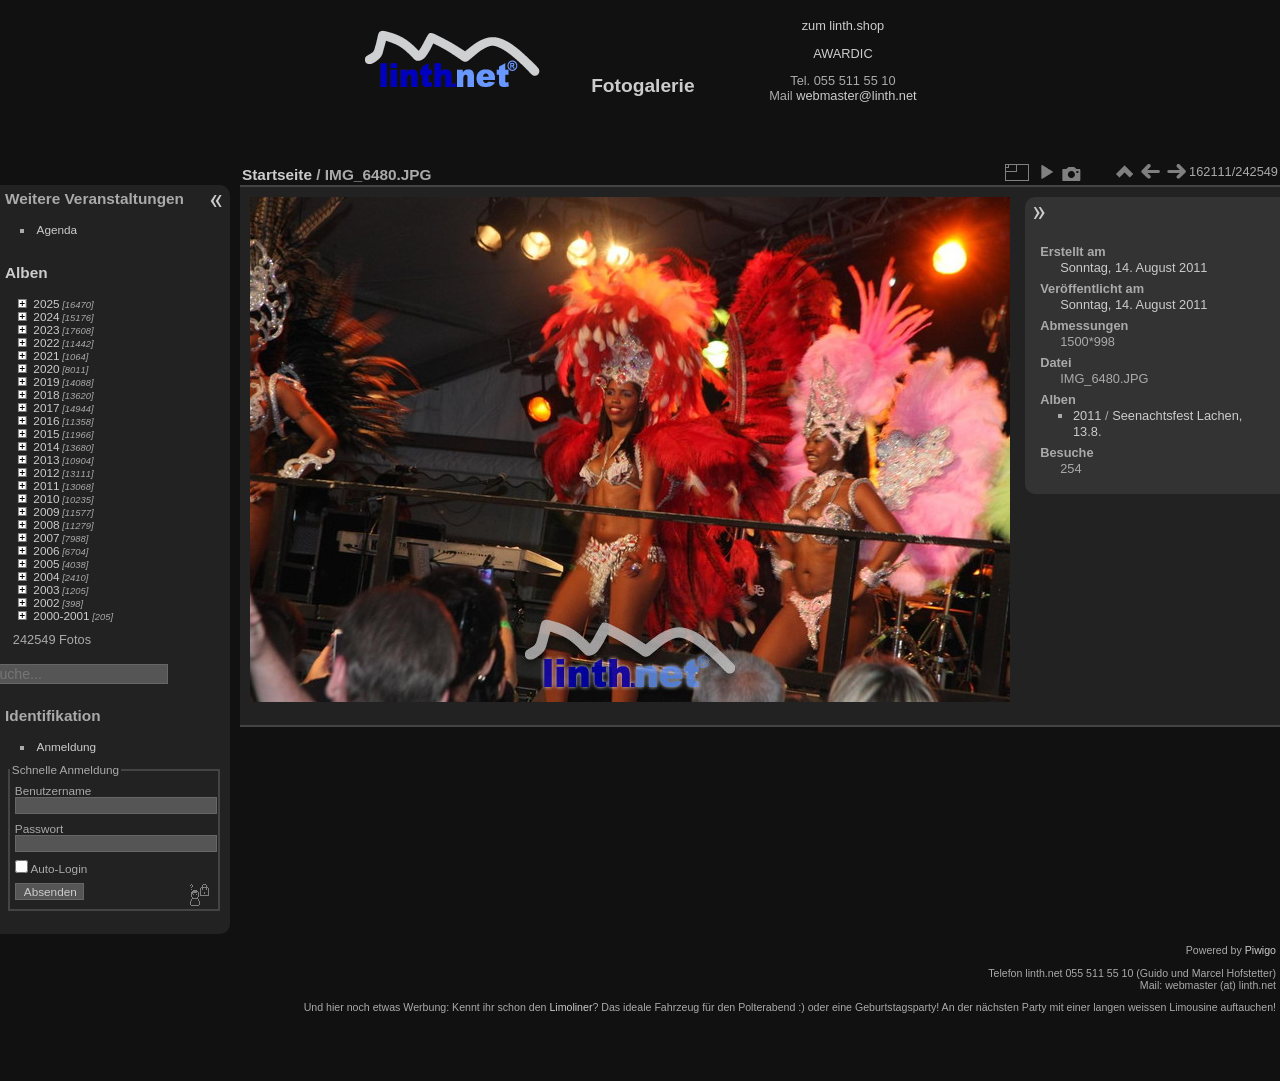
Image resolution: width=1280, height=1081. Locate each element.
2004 (46, 576)
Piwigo (1260, 950)
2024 (46, 316)
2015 (46, 433)
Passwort (39, 828)
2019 (46, 381)
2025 (46, 303)
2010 (46, 498)
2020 (46, 368)
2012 (46, 472)
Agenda (57, 229)
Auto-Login (51, 868)
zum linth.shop (843, 25)
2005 (46, 563)
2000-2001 (61, 615)
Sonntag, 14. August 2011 (1133, 267)
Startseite (277, 174)
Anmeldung (67, 746)
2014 (46, 446)
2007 (46, 537)
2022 (46, 342)
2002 (46, 602)
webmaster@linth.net (856, 95)
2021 (46, 355)
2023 (46, 329)
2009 (46, 511)
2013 (46, 459)
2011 (46, 485)
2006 (46, 550)
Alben (26, 272)
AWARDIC (842, 53)
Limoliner (570, 1007)
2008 (46, 524)
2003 (46, 589)
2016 (46, 420)
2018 (46, 394)
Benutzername (53, 790)
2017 (46, 407)
